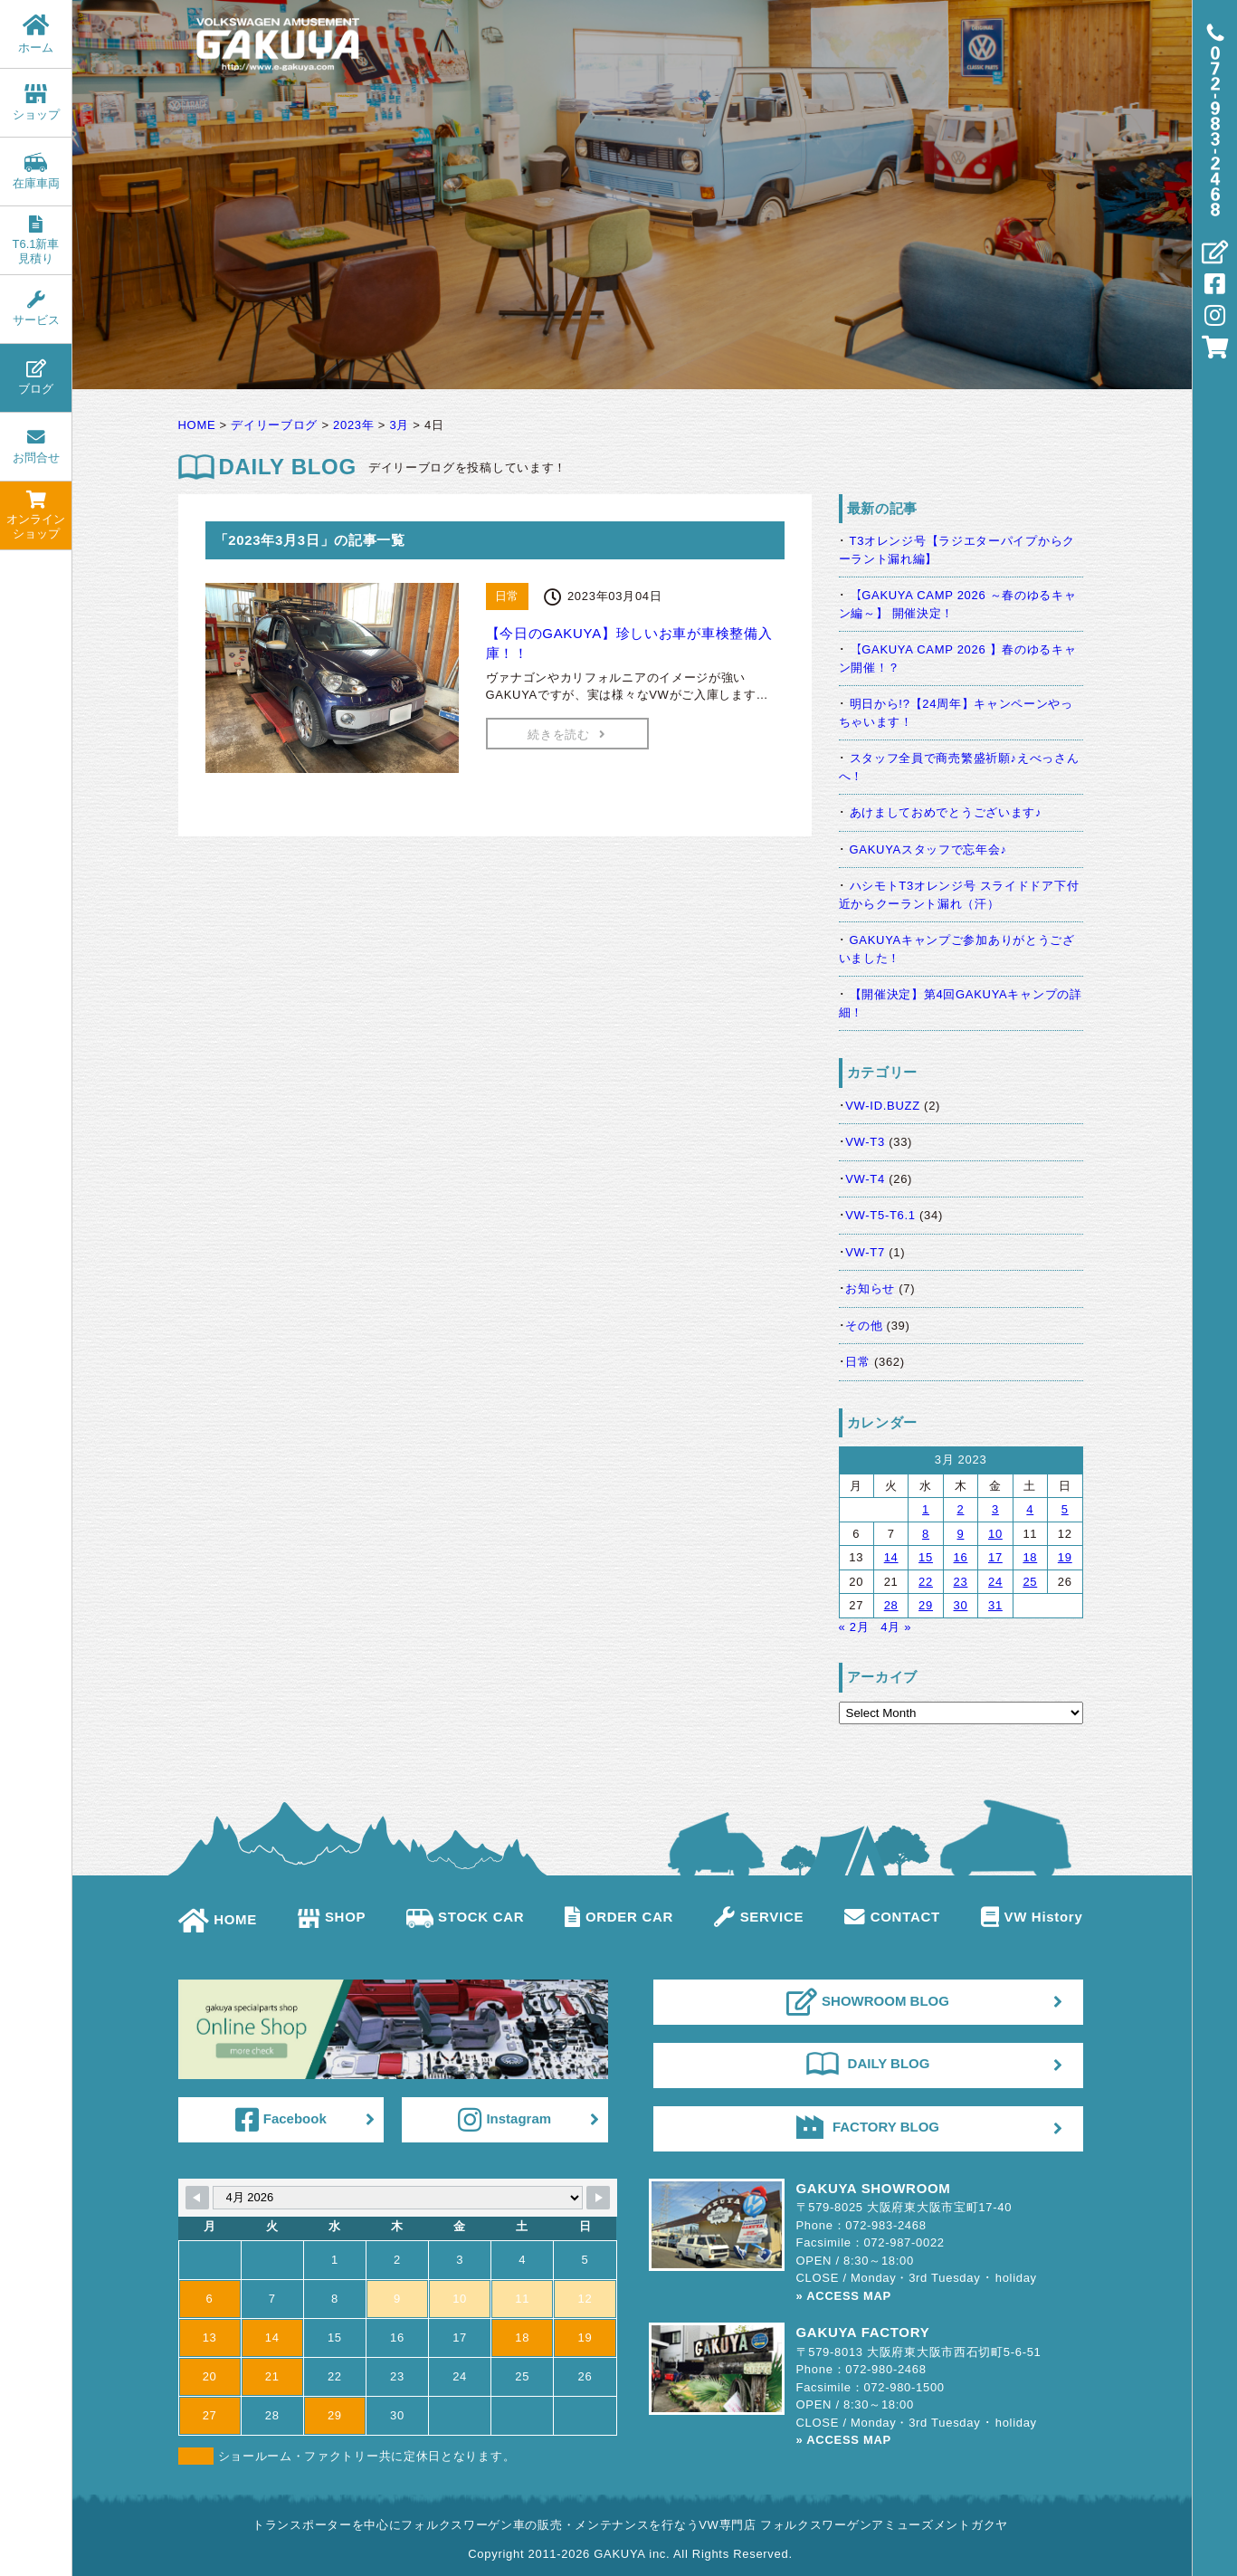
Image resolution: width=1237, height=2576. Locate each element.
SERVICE (759, 1916)
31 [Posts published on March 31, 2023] (995, 1605)
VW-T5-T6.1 (880, 1215)
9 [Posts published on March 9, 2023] (961, 1534)
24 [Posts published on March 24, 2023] (995, 1582)
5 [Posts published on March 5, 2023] (1065, 1509)
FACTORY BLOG (867, 2127)
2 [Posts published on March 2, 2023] (961, 1509)
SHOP (332, 1916)
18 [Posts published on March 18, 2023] (1030, 1557)
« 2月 (854, 1627)
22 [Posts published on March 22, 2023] (925, 1582)
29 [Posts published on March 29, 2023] (925, 1605)
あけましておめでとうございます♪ (946, 812)
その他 (863, 1325)
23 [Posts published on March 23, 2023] (961, 1582)
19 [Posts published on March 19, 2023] (1065, 1557)
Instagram (504, 2119)
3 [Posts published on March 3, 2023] (995, 1509)
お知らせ (870, 1288)
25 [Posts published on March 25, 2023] (1030, 1582)
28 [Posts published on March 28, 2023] (891, 1605)
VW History (1032, 1916)
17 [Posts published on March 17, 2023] (995, 1557)
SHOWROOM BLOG (867, 2002)
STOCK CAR (465, 1916)
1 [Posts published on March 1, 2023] (925, 1509)
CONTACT (892, 1916)
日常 (857, 1362)
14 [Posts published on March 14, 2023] (891, 1557)
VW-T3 (865, 1142)
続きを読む (566, 734)
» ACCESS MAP (843, 2296)
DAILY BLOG (868, 2064)
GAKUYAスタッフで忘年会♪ (928, 849)
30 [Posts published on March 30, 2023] (961, 1605)
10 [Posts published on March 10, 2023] (995, 1534)
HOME (218, 1919)
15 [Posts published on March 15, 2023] (925, 1557)
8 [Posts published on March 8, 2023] (925, 1534)
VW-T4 (865, 1179)
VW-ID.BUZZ (882, 1105)
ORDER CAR (619, 1916)
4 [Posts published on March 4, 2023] (1029, 1509)
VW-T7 (865, 1252)
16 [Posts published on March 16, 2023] (961, 1557)
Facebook (281, 2119)
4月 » (895, 1627)
